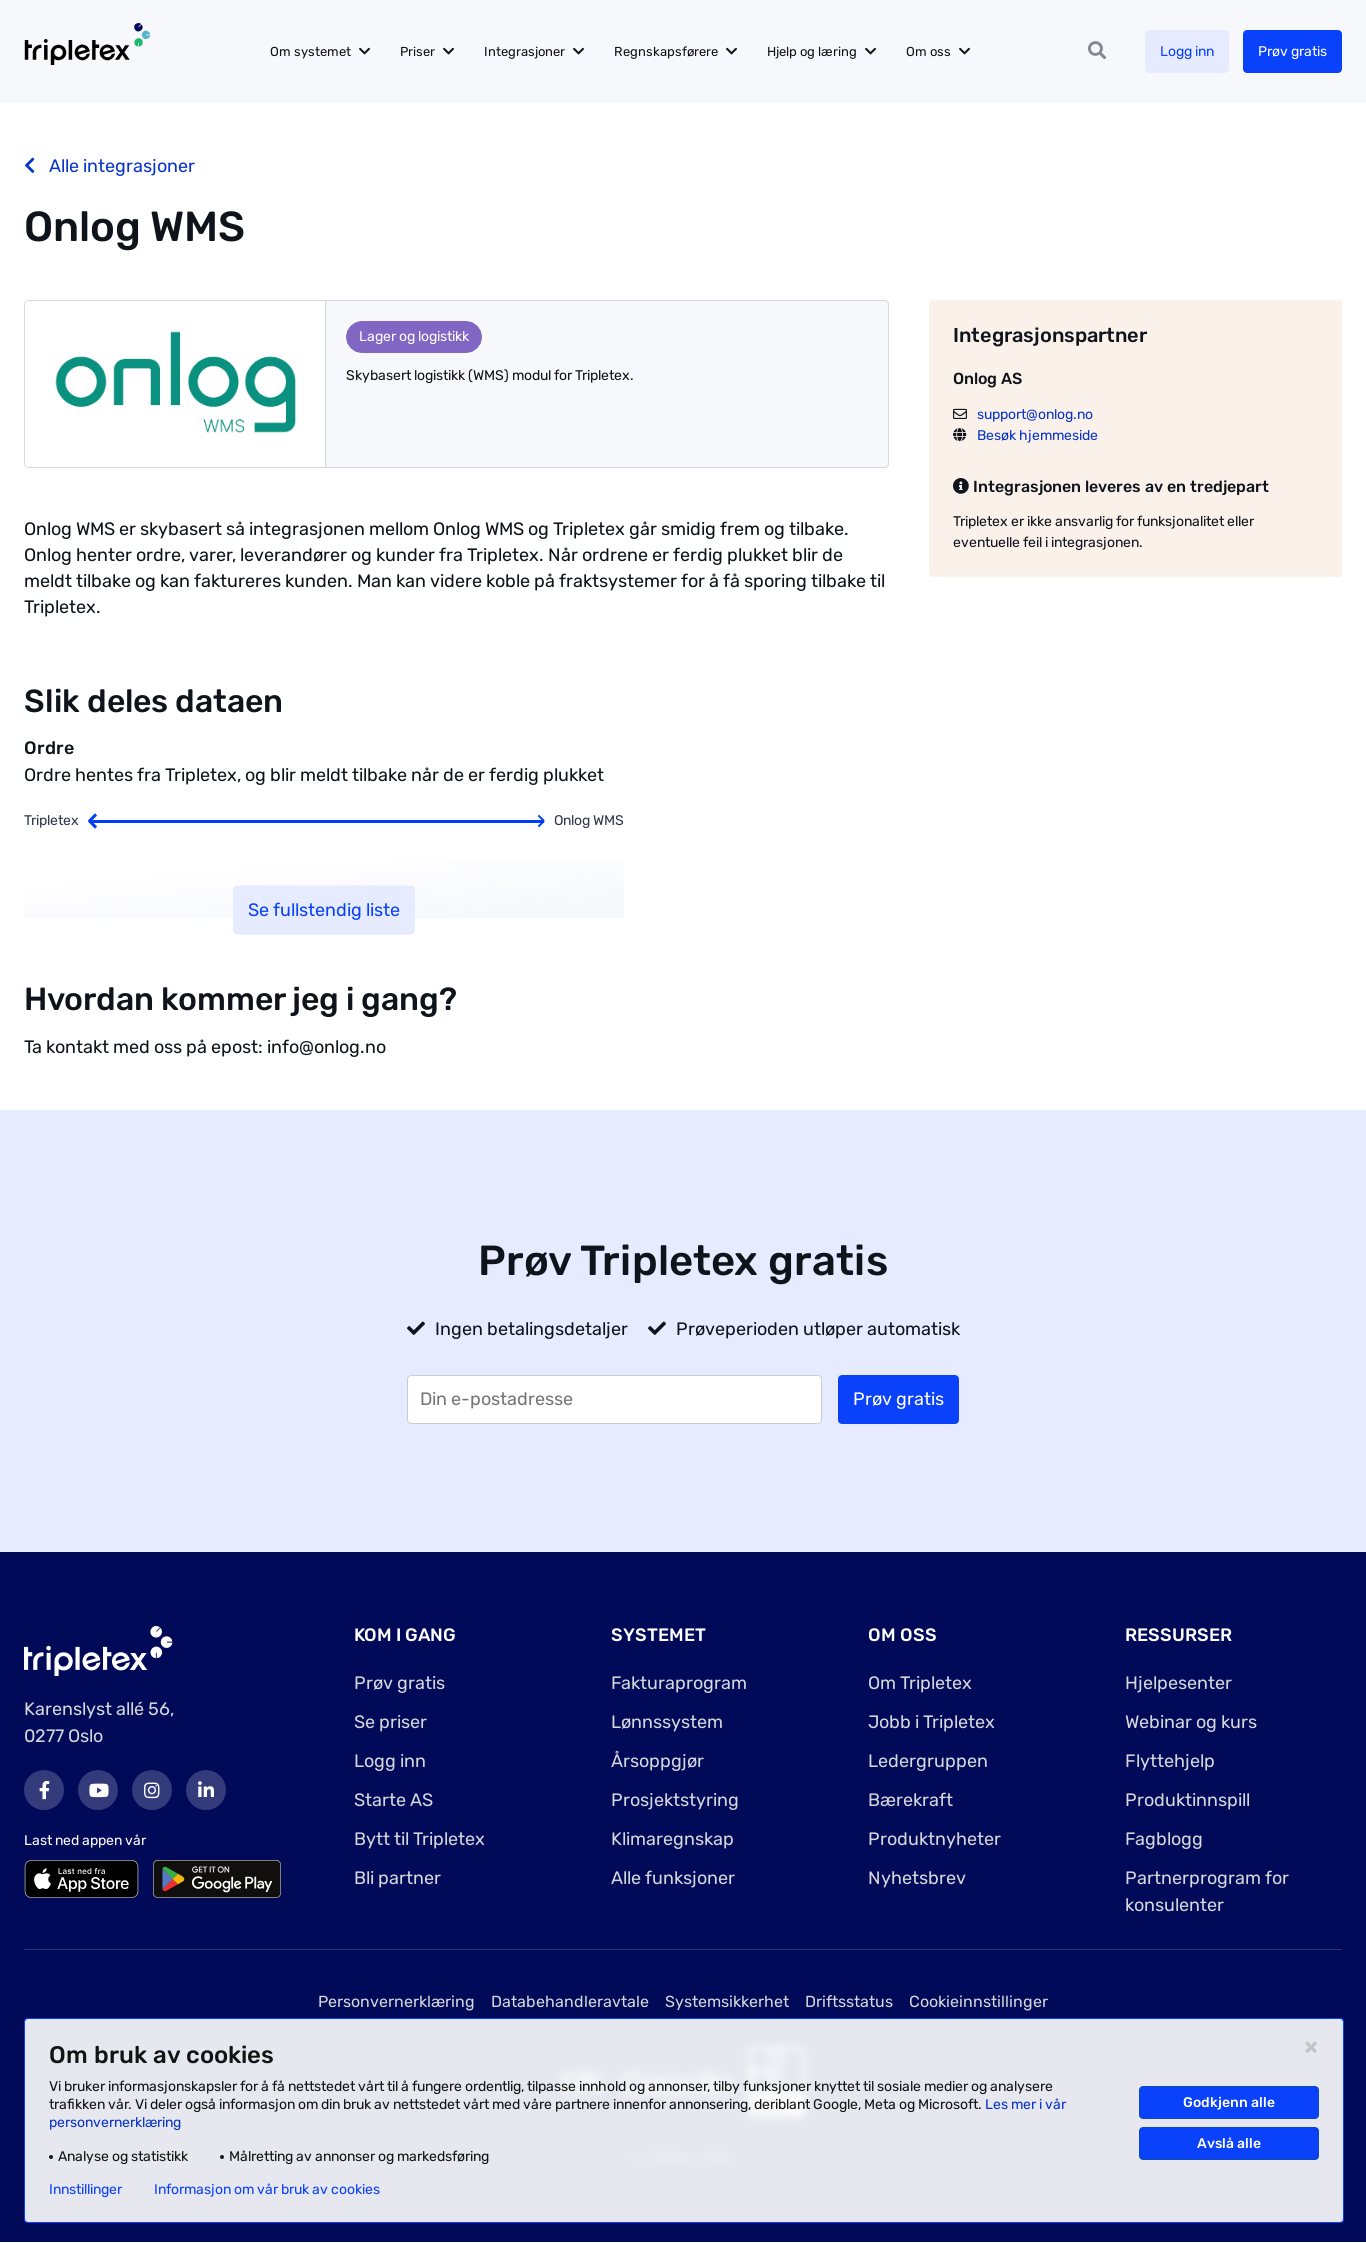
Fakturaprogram (679, 1683)
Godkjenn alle (1229, 2102)
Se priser (390, 1722)
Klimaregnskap (672, 1839)
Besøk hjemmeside (1037, 435)
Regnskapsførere (666, 51)
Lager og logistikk (414, 336)
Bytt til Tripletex (419, 1839)
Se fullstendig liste (324, 910)
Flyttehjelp (1170, 1761)
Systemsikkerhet (727, 2001)
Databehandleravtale (570, 2001)
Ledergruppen (928, 1761)
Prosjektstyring (675, 1800)
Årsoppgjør (657, 1761)
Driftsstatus (849, 2001)
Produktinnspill (1187, 1800)
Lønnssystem (667, 1722)
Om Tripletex (920, 1683)
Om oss (928, 51)
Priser (417, 51)
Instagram (152, 1790)
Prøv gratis (1292, 51)
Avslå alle (1229, 2143)
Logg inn (1187, 51)
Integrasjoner (524, 51)
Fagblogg (1164, 1839)
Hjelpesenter (1178, 1683)
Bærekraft (910, 1800)
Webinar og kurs (1191, 1722)
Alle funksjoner (673, 1878)
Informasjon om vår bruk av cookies (267, 2190)
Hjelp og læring (812, 51)
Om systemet (310, 51)
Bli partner (397, 1878)
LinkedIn (206, 1790)
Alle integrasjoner (109, 166)
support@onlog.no (1035, 414)
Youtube (98, 1790)
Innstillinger (85, 2190)
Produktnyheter (934, 1839)
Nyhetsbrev (917, 1878)
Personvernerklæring (396, 2001)
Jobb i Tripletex (931, 1722)
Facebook (44, 1790)
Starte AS (393, 1800)
